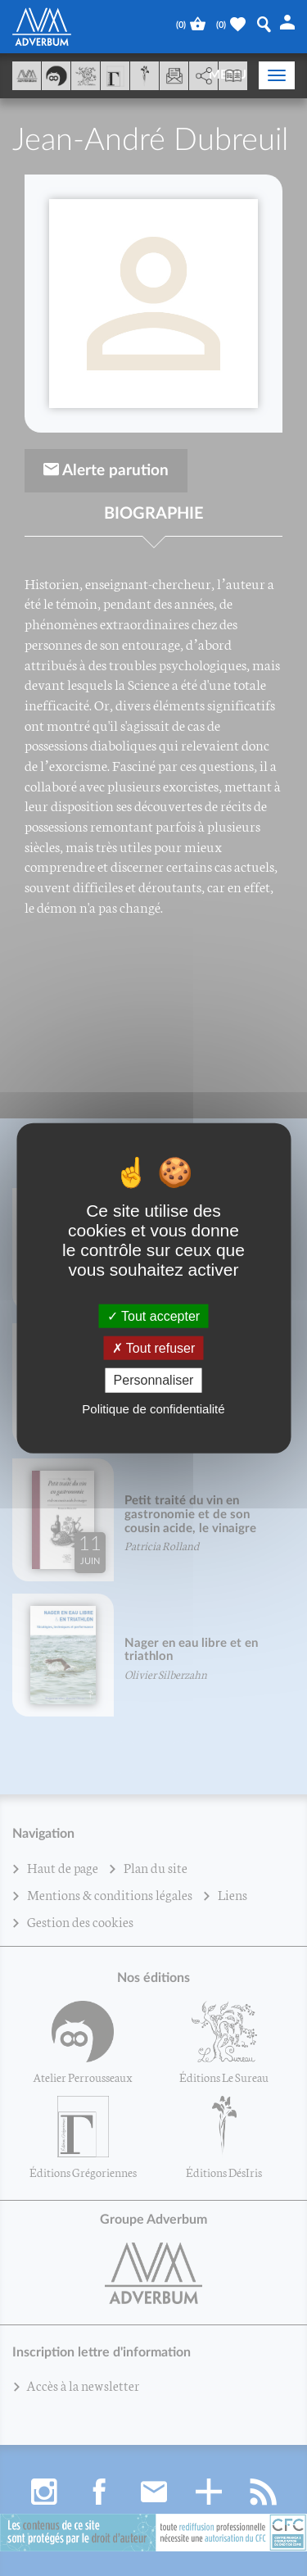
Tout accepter (153, 1316)
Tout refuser (154, 1348)
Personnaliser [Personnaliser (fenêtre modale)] (154, 1380)
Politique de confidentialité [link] (153, 1408)
